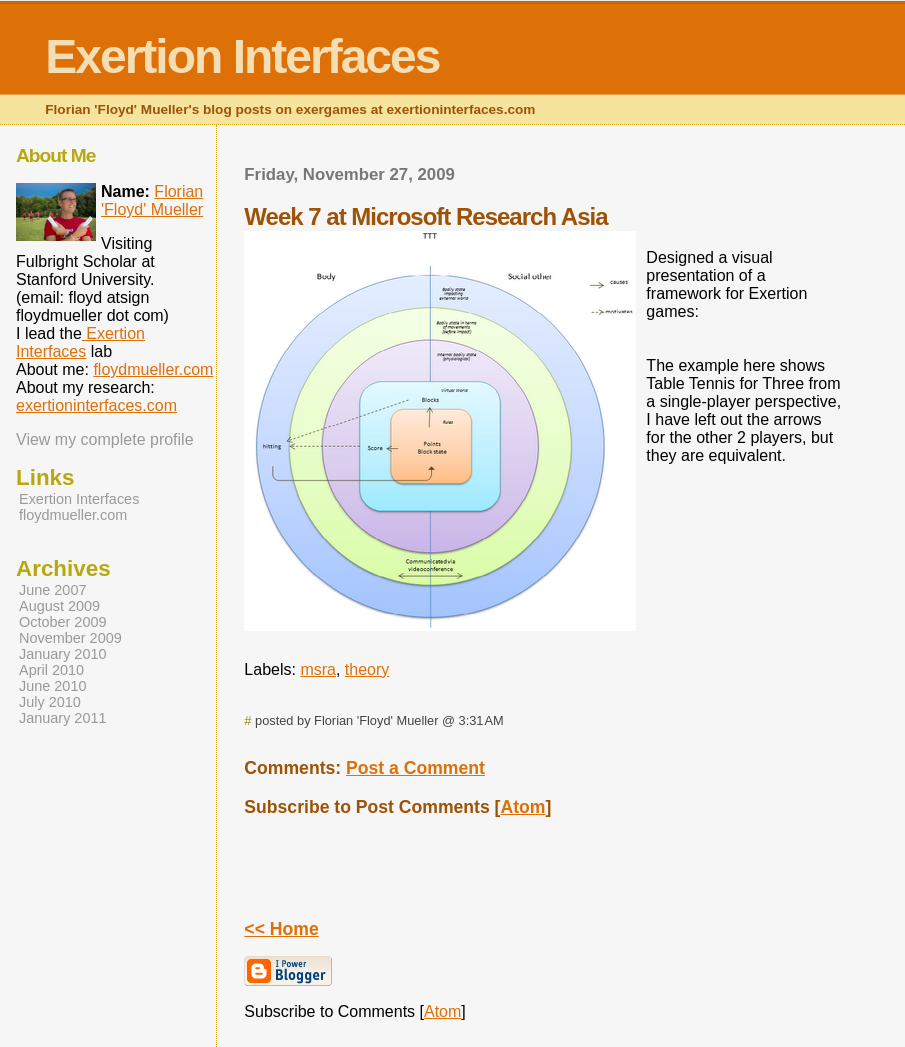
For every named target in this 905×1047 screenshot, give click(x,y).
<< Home (281, 929)
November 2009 (70, 638)
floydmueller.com (153, 369)
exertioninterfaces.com (96, 405)
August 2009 (59, 606)
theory (367, 669)
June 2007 (52, 590)
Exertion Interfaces (242, 56)
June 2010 (52, 686)
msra (318, 669)
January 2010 (63, 654)
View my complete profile (105, 439)
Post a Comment (415, 768)
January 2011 (63, 718)
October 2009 (63, 622)
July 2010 (50, 702)
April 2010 (51, 670)
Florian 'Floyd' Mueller (152, 200)
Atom (522, 807)
